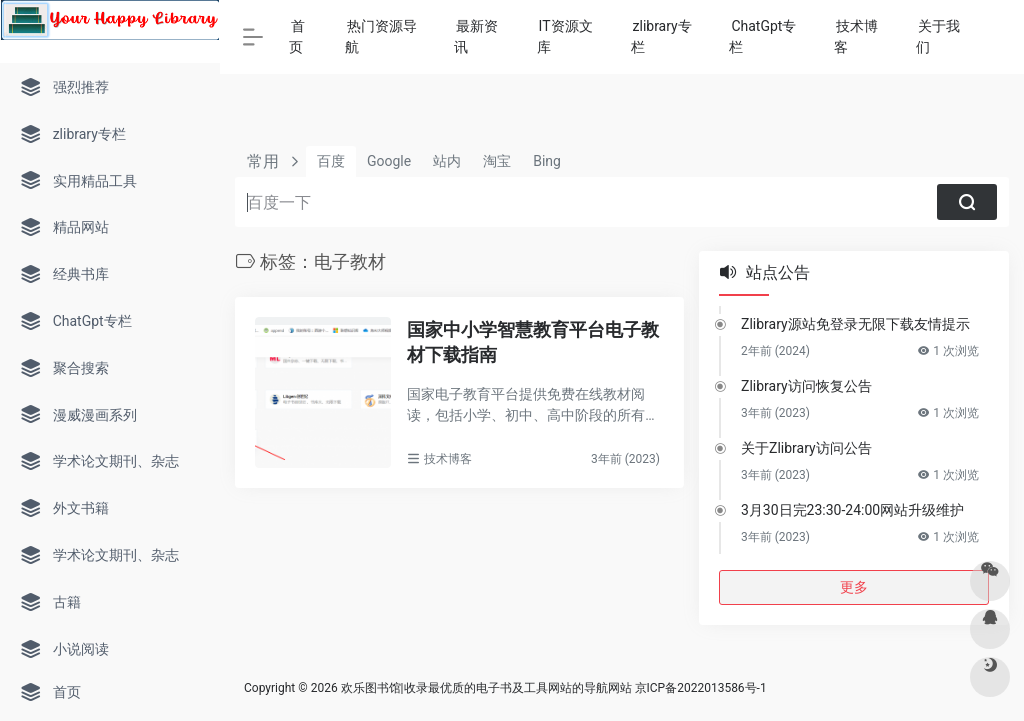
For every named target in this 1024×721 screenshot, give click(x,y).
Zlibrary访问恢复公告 (806, 386)
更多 (854, 587)
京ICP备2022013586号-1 (701, 688)
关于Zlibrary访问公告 (806, 448)
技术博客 (448, 459)
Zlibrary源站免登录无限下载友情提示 (855, 324)
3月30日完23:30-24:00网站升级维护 (852, 510)
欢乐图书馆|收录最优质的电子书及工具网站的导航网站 (486, 688)
